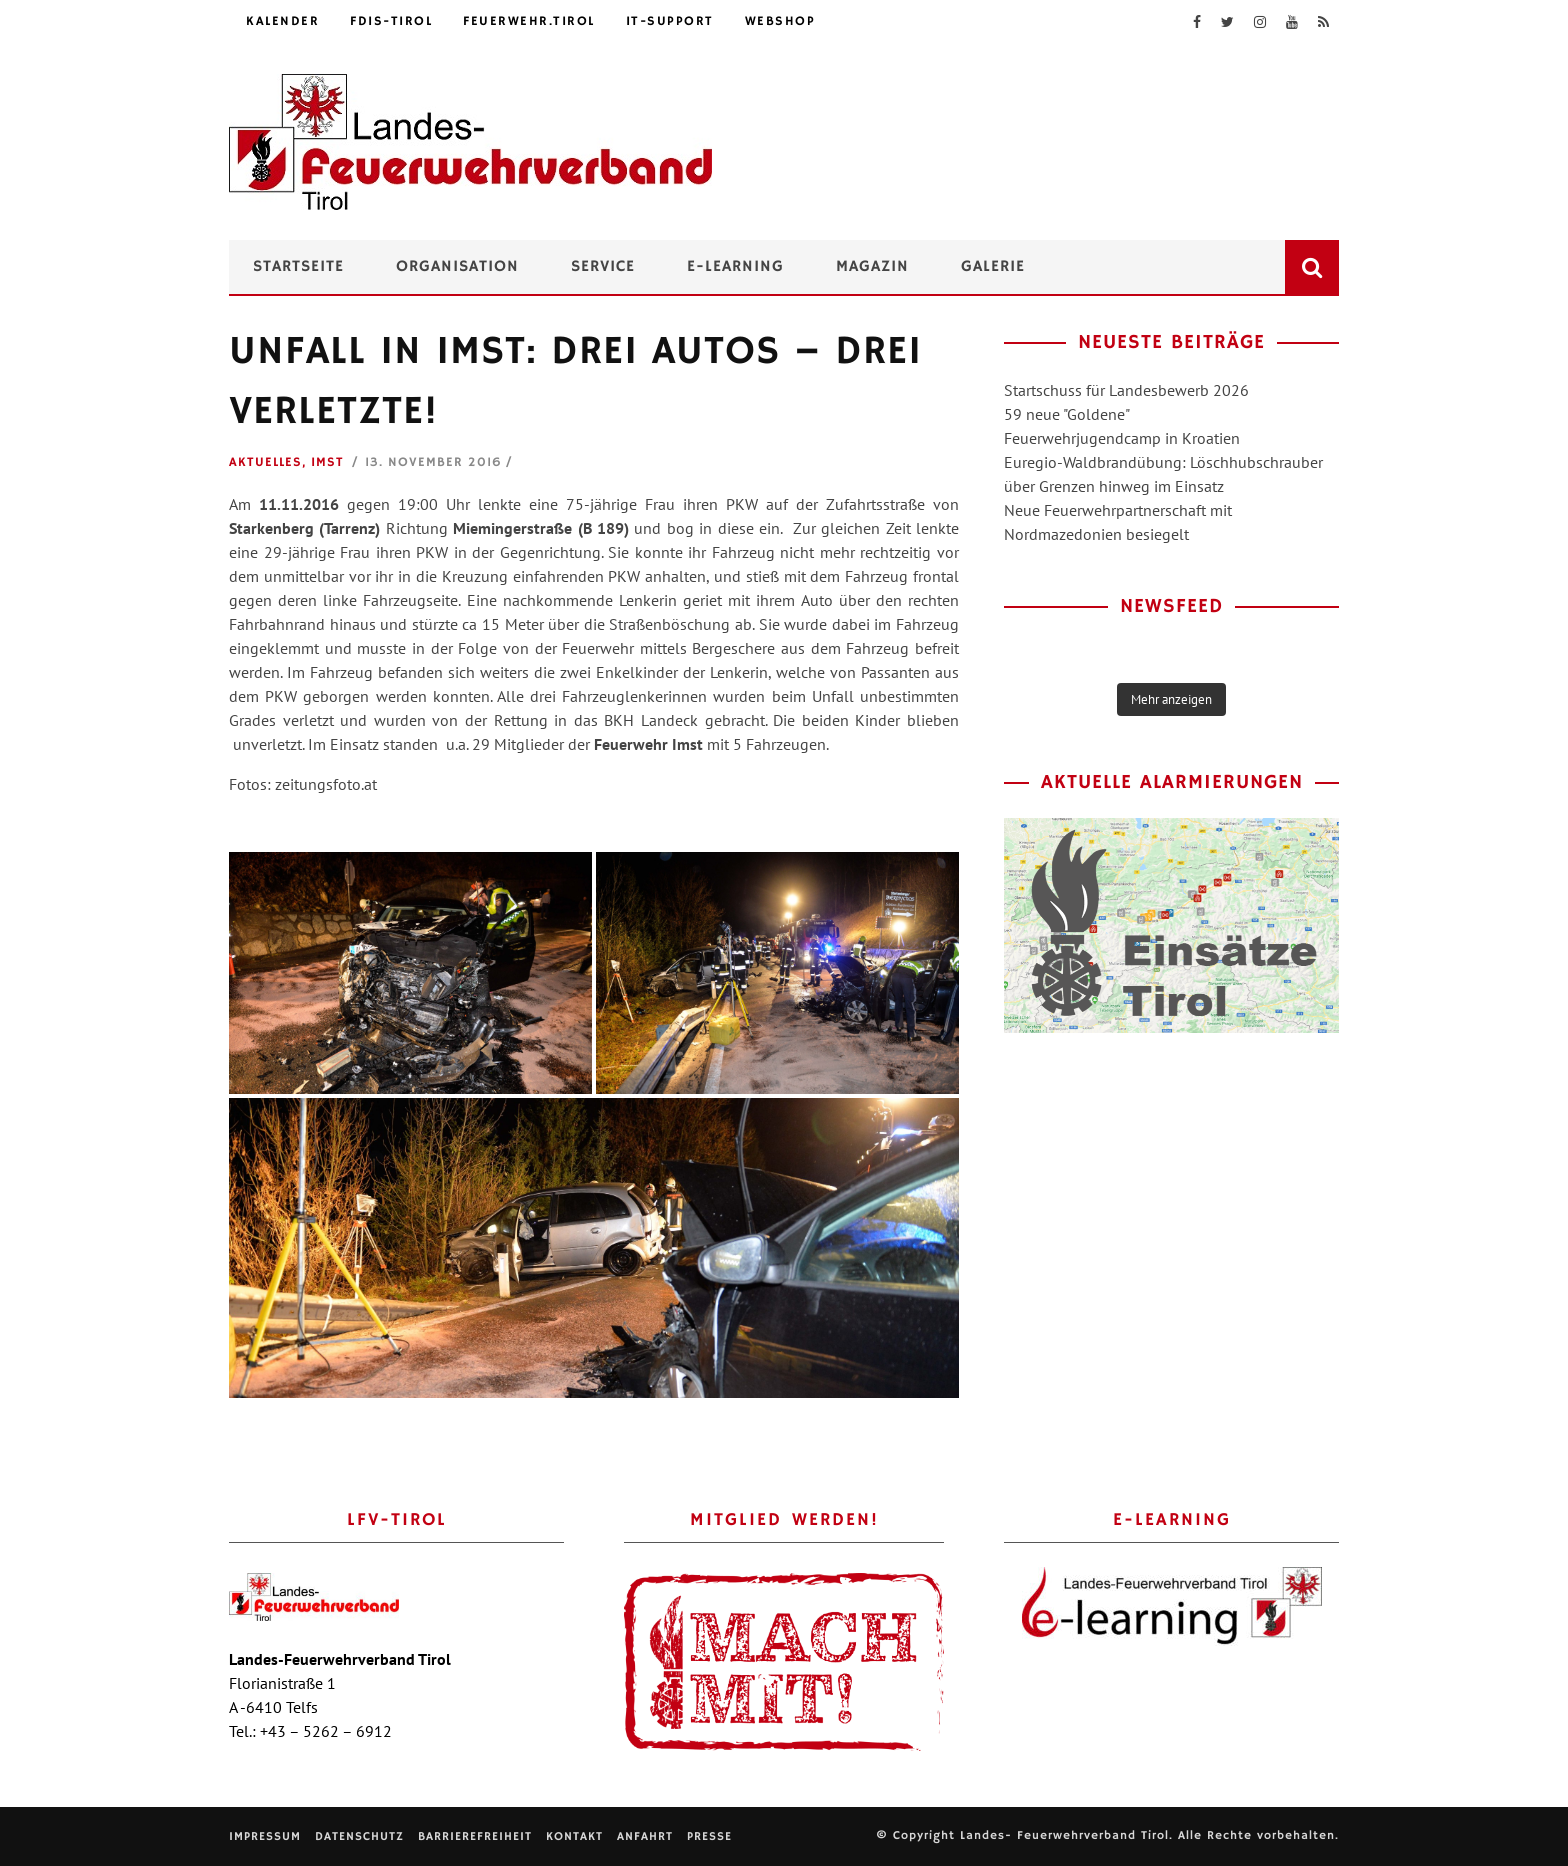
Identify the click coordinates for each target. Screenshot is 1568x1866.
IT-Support (670, 21)
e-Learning (735, 267)
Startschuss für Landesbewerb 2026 (1126, 390)
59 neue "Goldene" (1067, 414)
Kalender (282, 21)
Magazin (872, 267)
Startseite (298, 267)
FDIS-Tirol (391, 21)
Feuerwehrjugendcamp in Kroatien (1122, 438)
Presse (709, 1836)
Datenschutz (359, 1836)
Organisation (457, 267)
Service (603, 267)
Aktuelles (265, 462)
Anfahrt (645, 1836)
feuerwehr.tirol (529, 21)
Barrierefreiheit (475, 1836)
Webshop (780, 21)
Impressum (265, 1836)
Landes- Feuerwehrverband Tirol (1064, 1835)
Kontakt (574, 1836)
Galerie (993, 267)
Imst (327, 462)
